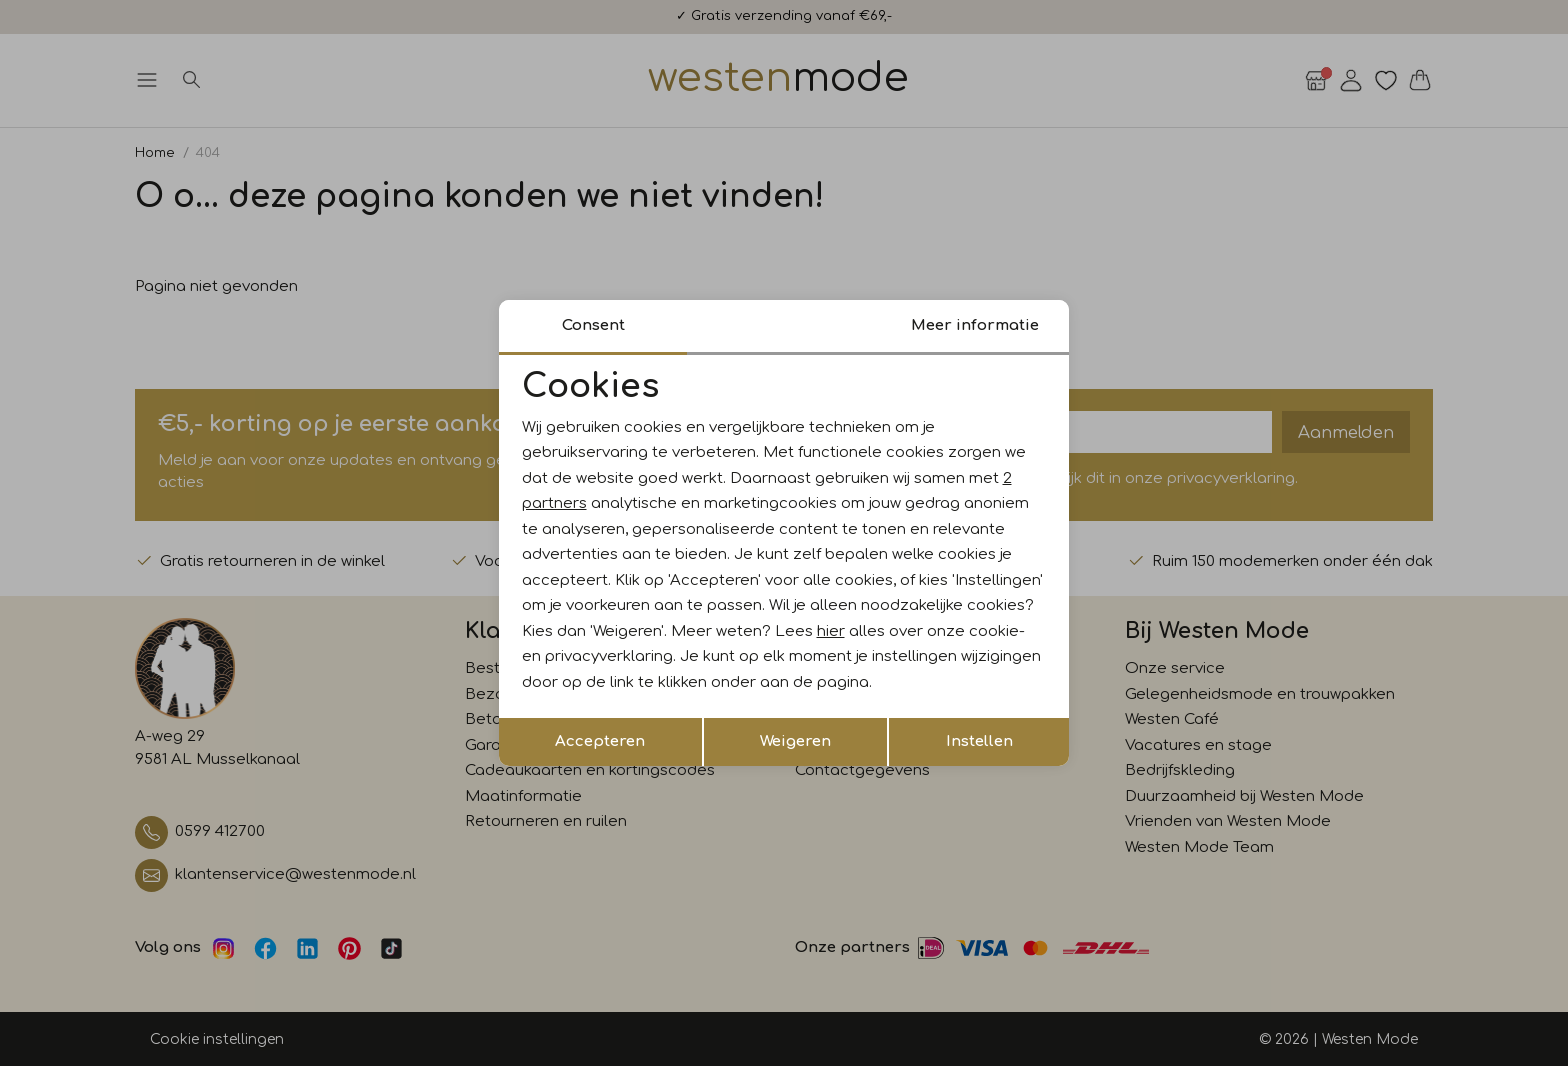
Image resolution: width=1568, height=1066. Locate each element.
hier (831, 631)
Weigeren (795, 741)
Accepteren (600, 741)
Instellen (979, 741)
